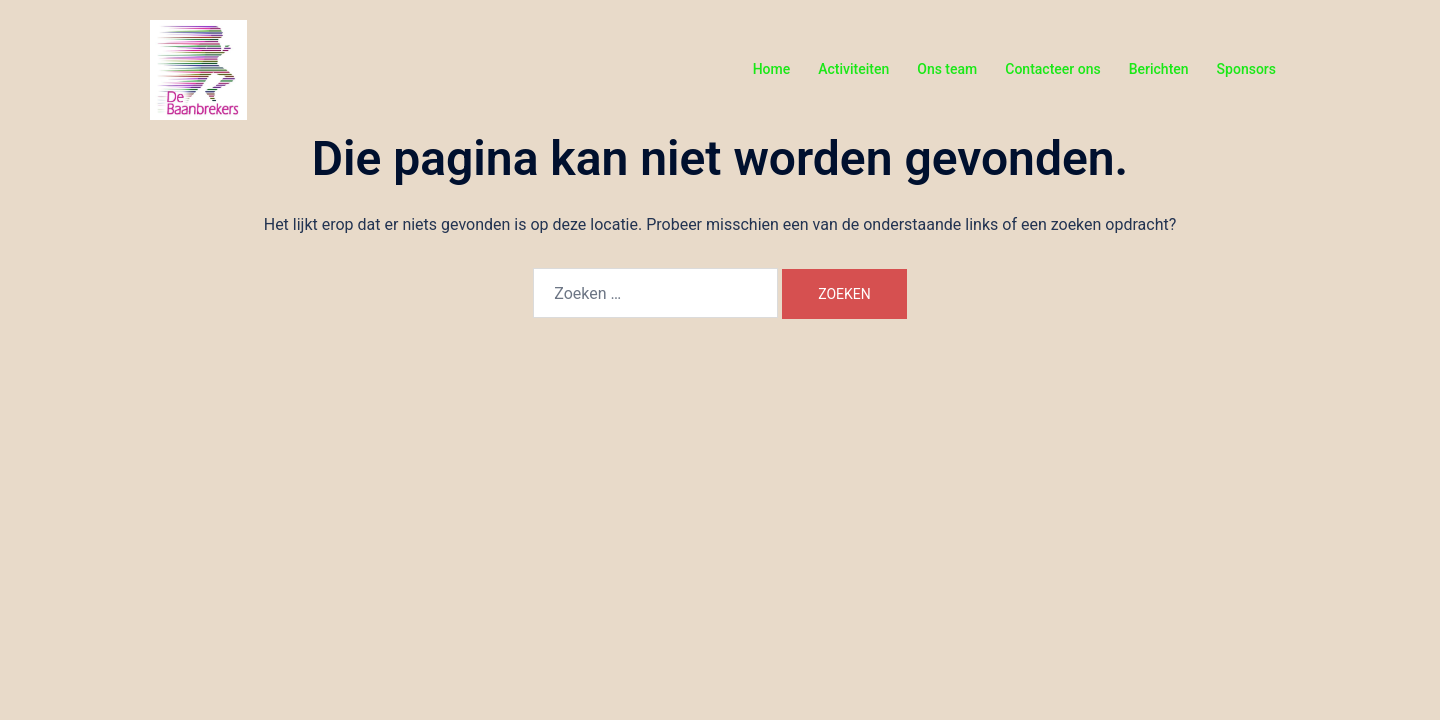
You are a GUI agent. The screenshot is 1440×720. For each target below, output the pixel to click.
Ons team (947, 69)
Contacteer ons (1052, 69)
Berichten (1159, 69)
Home (772, 69)
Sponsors (1246, 69)
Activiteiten (853, 69)
